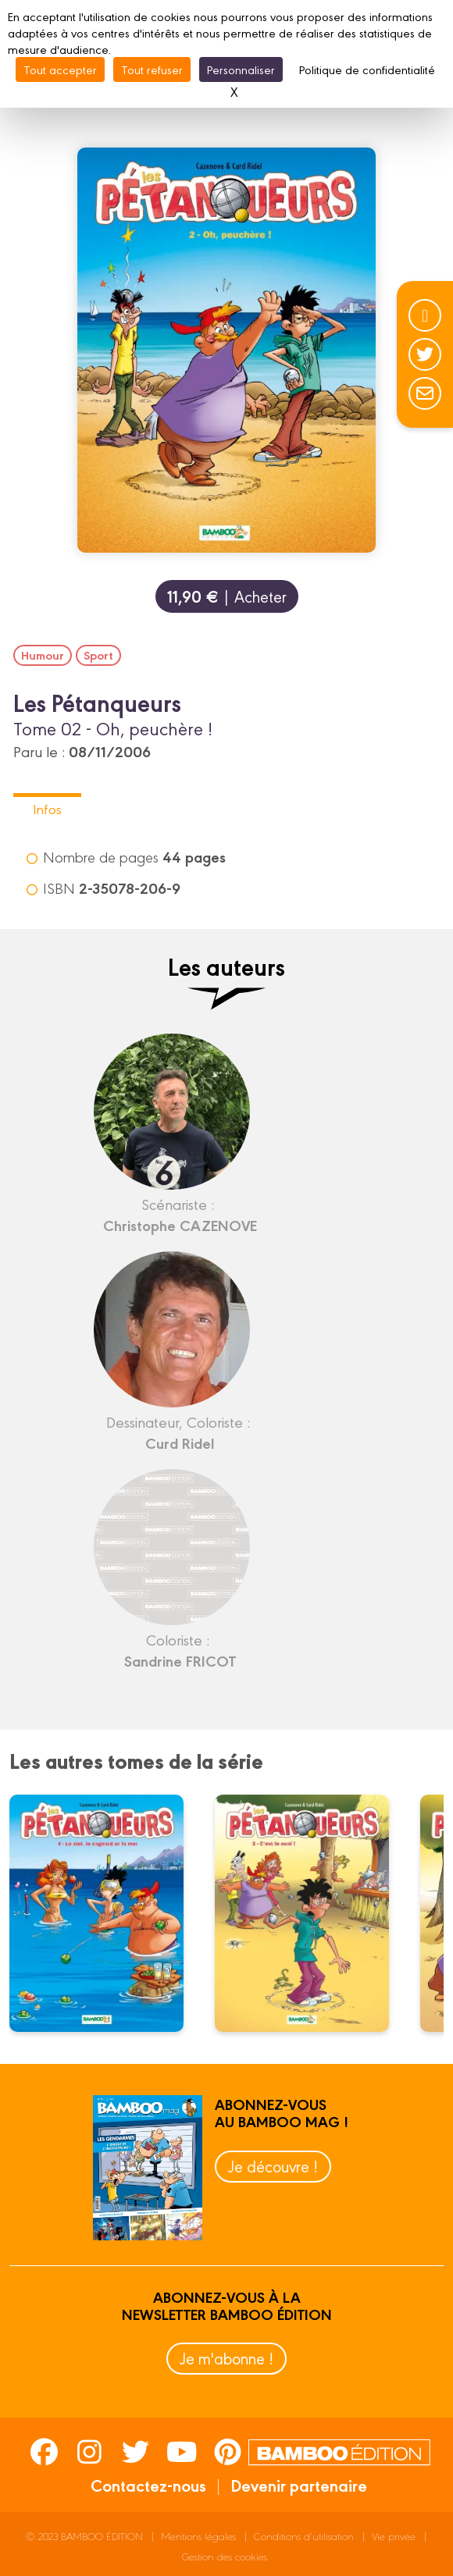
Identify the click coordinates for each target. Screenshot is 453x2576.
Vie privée (394, 2535)
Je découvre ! (273, 2165)
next (396, 1917)
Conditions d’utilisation (304, 2535)
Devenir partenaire (298, 2484)
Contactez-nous (148, 2484)
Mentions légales (198, 2535)
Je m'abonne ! (226, 2357)
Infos (47, 808)
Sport (98, 655)
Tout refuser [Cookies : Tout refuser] (152, 69)
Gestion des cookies (224, 2556)
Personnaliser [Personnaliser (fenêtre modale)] (241, 69)
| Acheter (227, 596)
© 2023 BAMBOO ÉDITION (84, 2535)
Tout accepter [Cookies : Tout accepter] (60, 69)
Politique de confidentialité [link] (367, 69)
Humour (42, 655)
